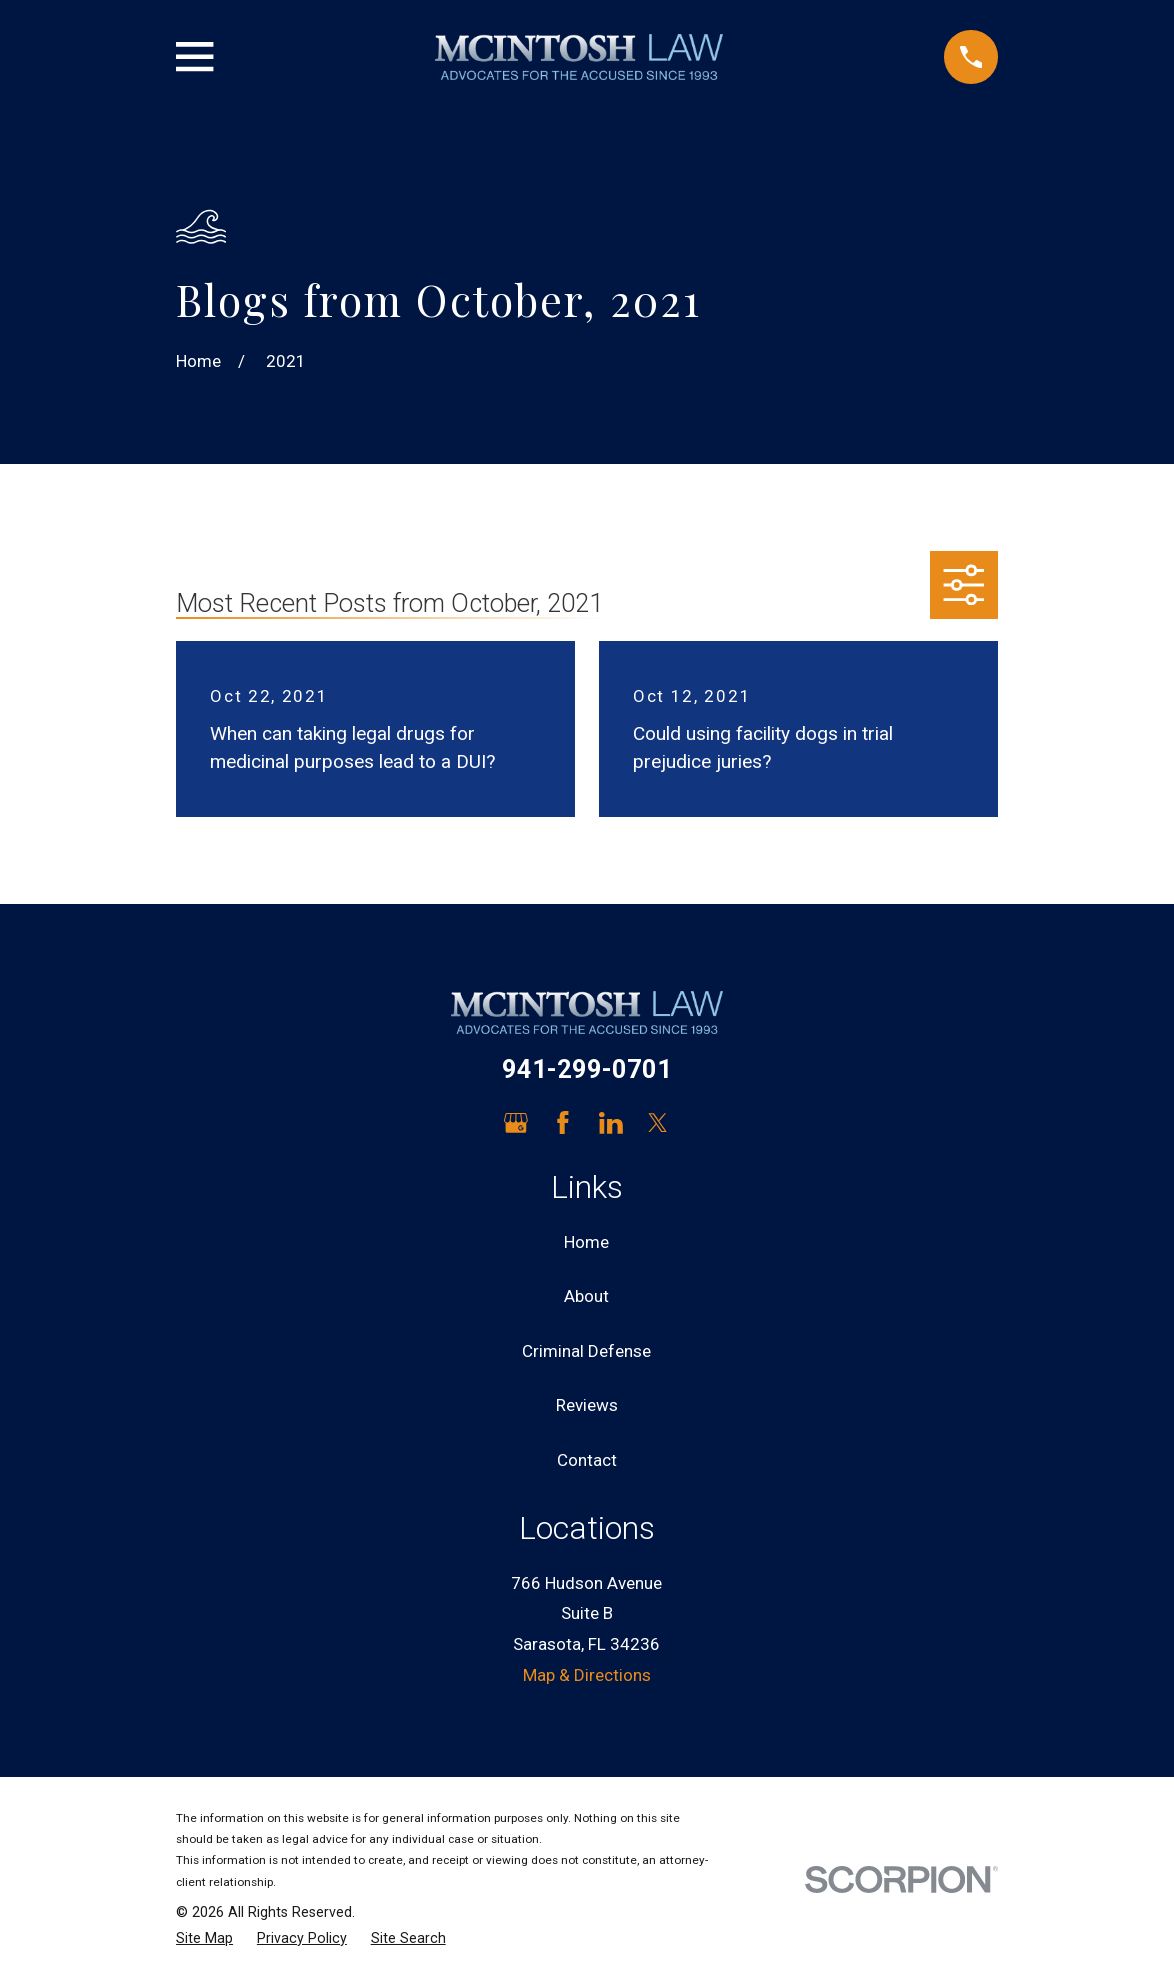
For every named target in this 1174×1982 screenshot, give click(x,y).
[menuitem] (204, 1939)
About (586, 1296)
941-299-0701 (587, 1069)
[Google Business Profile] (516, 1123)
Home (586, 1242)
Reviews (587, 1405)
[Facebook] (563, 1123)
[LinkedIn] (611, 1123)
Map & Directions (587, 1675)
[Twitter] (658, 1123)
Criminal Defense (586, 1351)
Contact (587, 1460)
